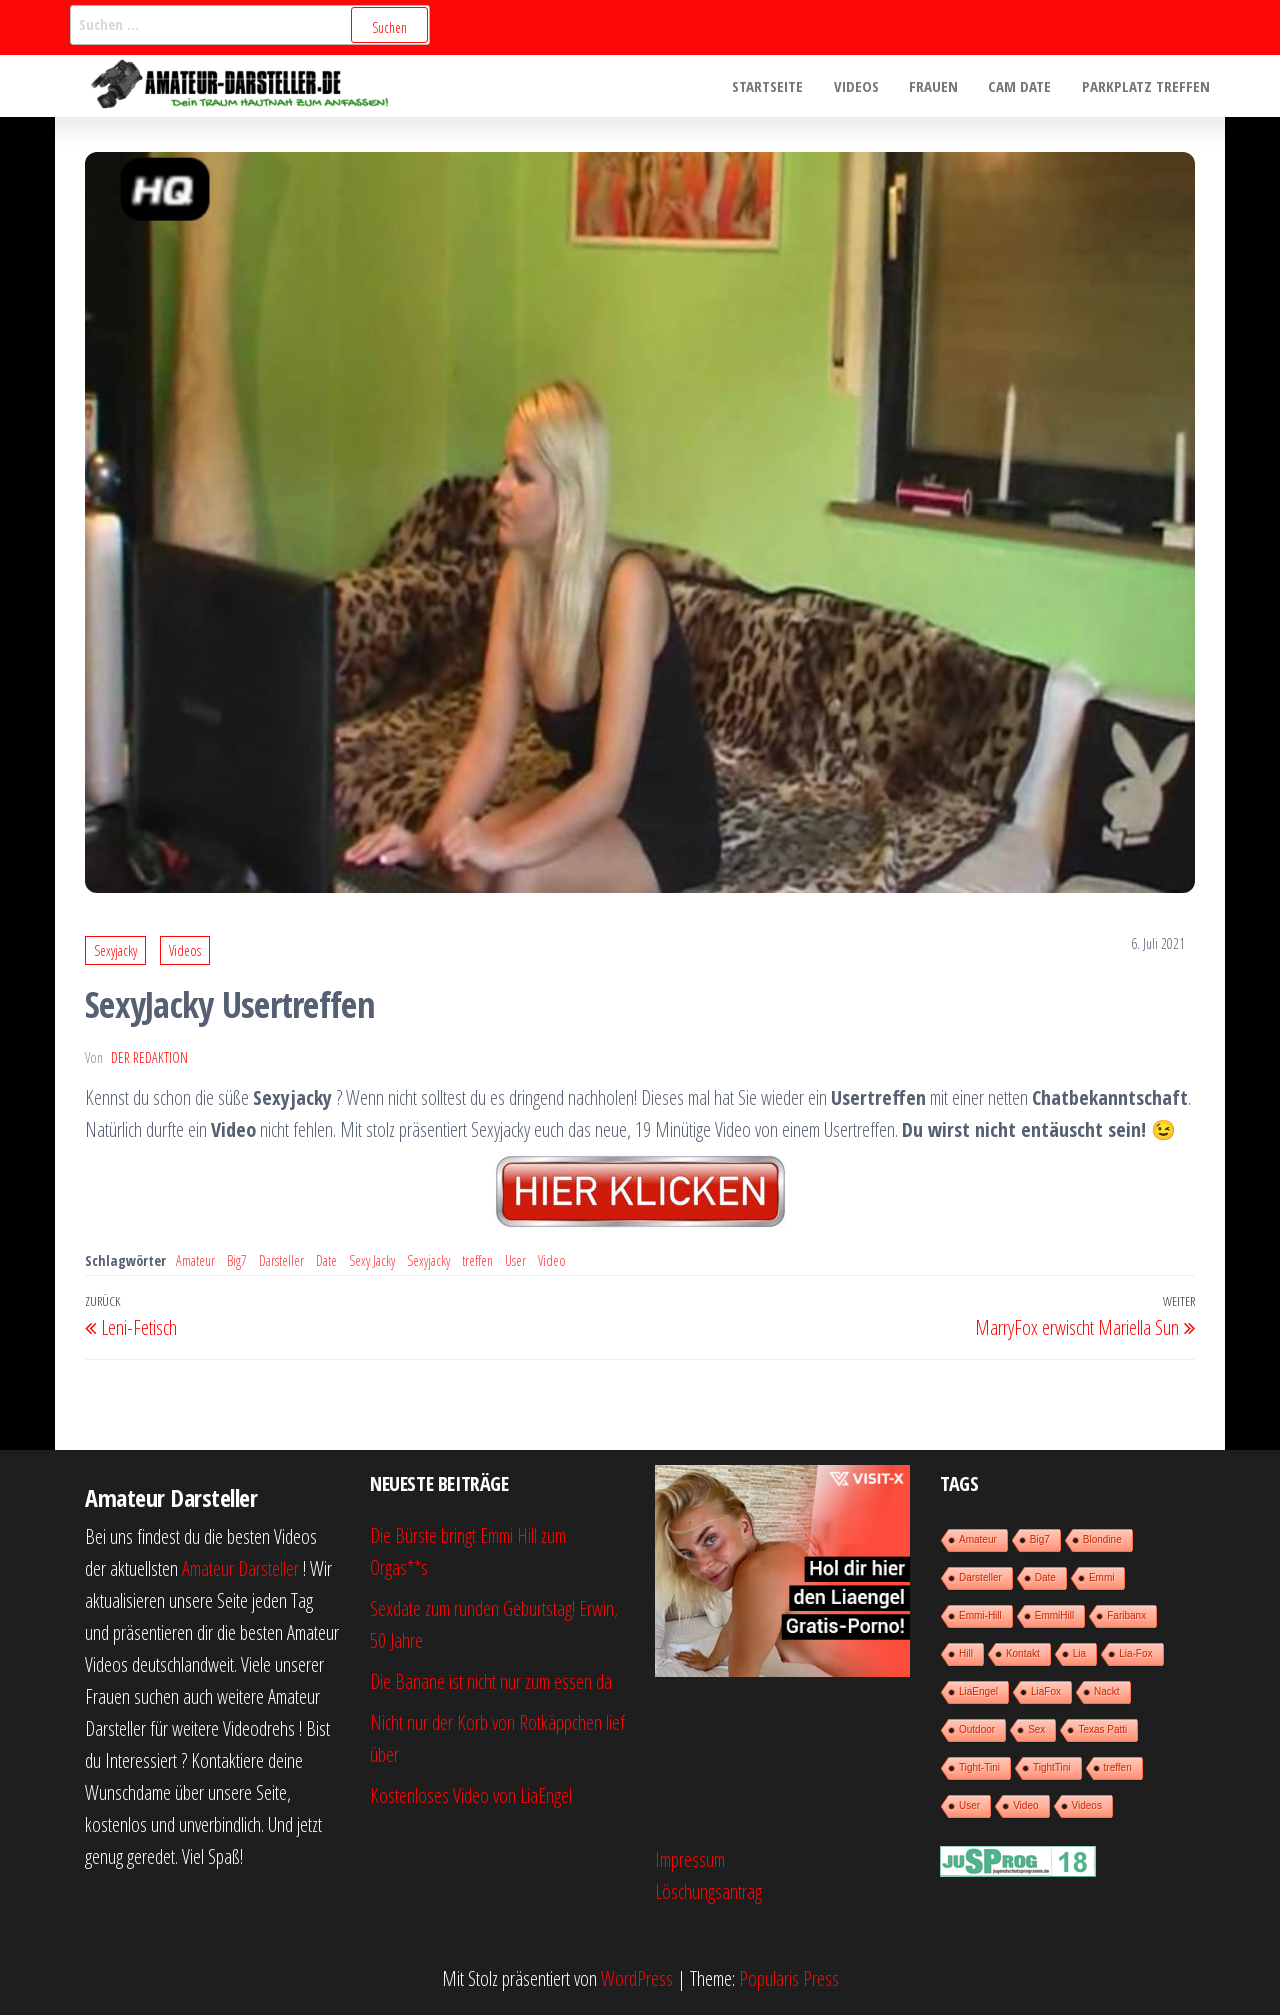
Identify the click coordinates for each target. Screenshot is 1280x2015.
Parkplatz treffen (1146, 86)
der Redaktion (149, 1057)
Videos (857, 86)
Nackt (1107, 1691)
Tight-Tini (979, 1767)
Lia (1079, 1653)
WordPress (637, 1978)
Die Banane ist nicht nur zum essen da (491, 1681)
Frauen (934, 86)
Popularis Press (789, 1978)
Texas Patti (1102, 1729)
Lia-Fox (1135, 1653)
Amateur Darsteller (240, 1568)
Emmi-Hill (980, 1615)
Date (326, 1260)
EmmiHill (1054, 1615)
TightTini (1052, 1767)
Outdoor (977, 1729)
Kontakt (1023, 1653)
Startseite (769, 86)
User (515, 1260)
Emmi (1102, 1577)
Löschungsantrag (708, 1891)
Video (552, 1260)
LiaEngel (978, 1691)
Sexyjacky (115, 950)
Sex (1036, 1729)
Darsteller (281, 1260)
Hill (966, 1653)
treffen (477, 1260)
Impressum (690, 1859)
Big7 (237, 1260)
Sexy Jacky (372, 1260)
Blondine (1102, 1539)
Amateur (195, 1260)
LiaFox (1046, 1691)
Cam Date (1020, 86)
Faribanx (1126, 1615)
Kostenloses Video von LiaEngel (471, 1795)
